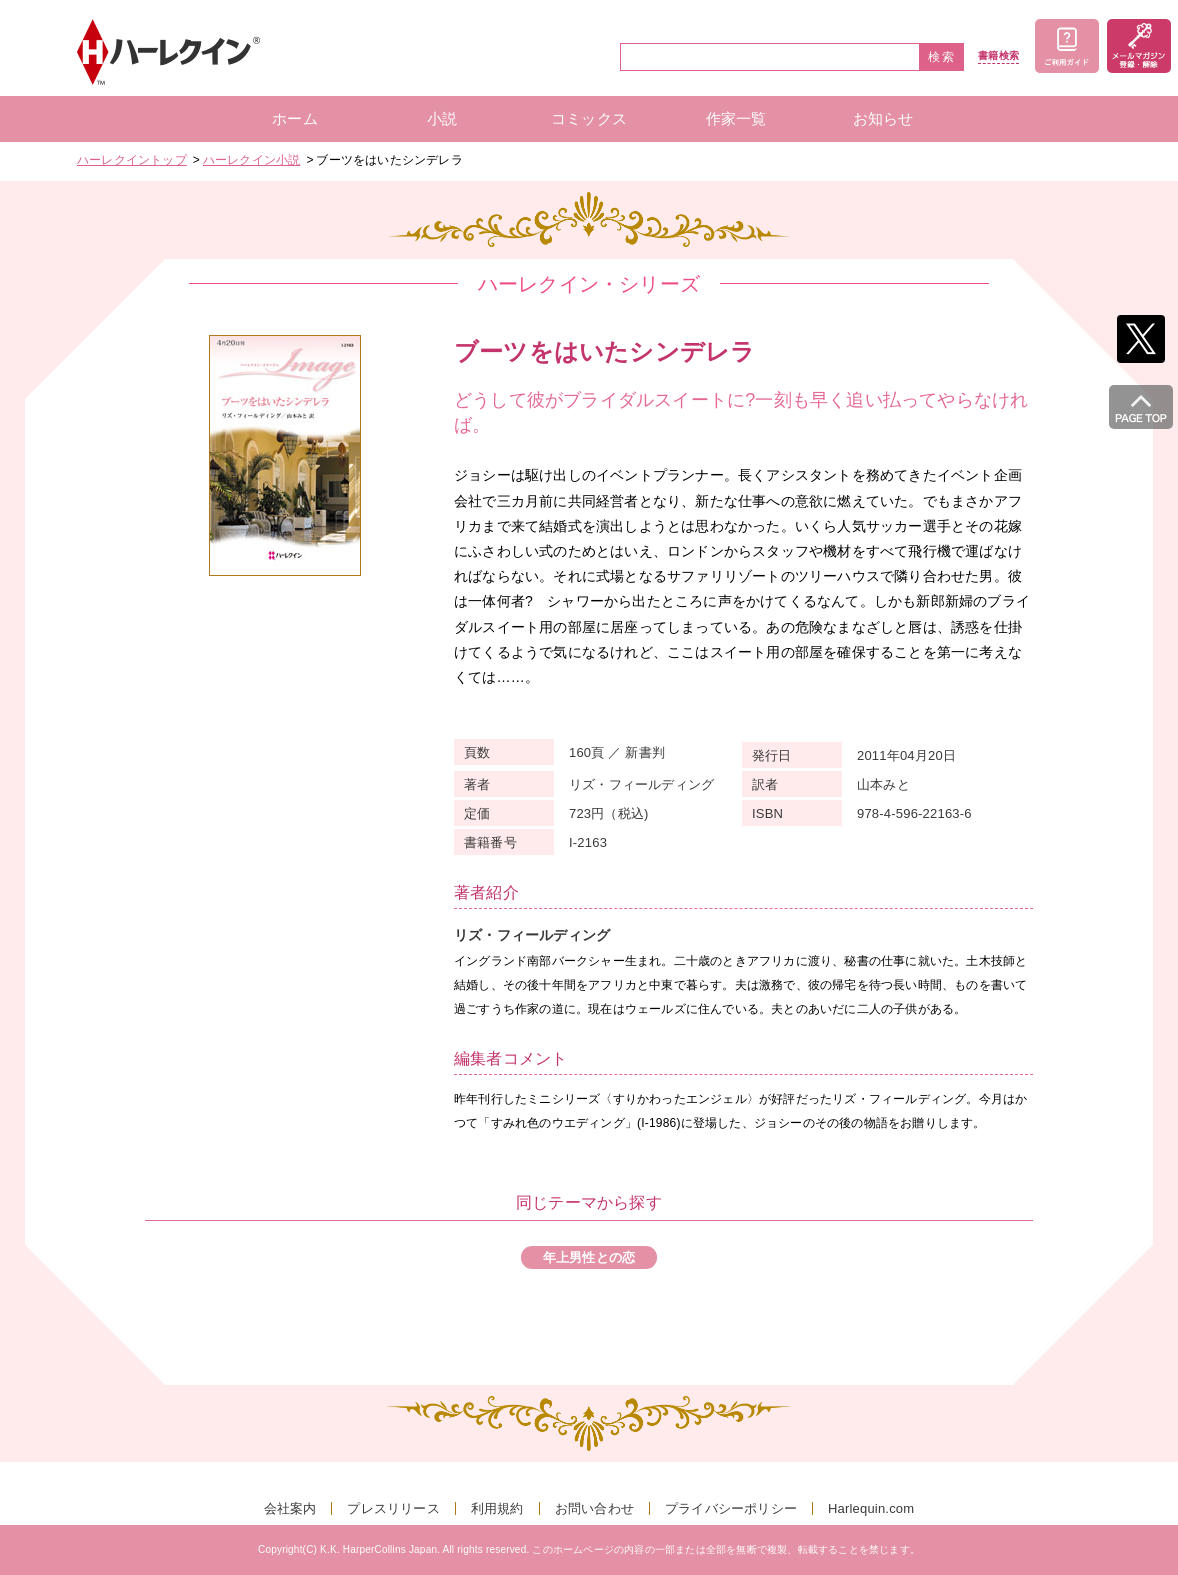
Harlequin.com (871, 1508)
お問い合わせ (594, 1508)
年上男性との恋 (589, 1257)
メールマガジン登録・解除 (1139, 46)
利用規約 (497, 1508)
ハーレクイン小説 (252, 160)
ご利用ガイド (1067, 46)
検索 (942, 57)
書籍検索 (998, 56)
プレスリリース (393, 1508)
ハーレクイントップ (132, 160)
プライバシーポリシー (731, 1508)
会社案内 (290, 1508)
